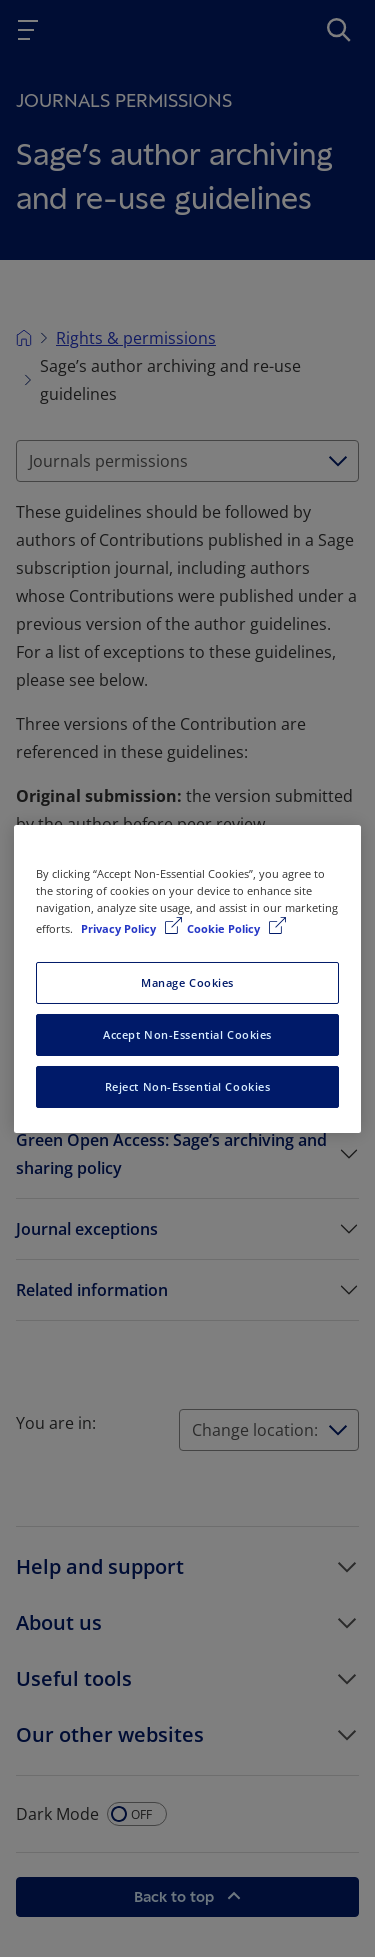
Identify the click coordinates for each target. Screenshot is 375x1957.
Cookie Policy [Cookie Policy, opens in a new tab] (225, 928)
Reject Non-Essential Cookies (188, 1086)
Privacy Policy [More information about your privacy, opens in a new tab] (120, 928)
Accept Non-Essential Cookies (187, 1034)
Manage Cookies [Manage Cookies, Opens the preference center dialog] (187, 982)
